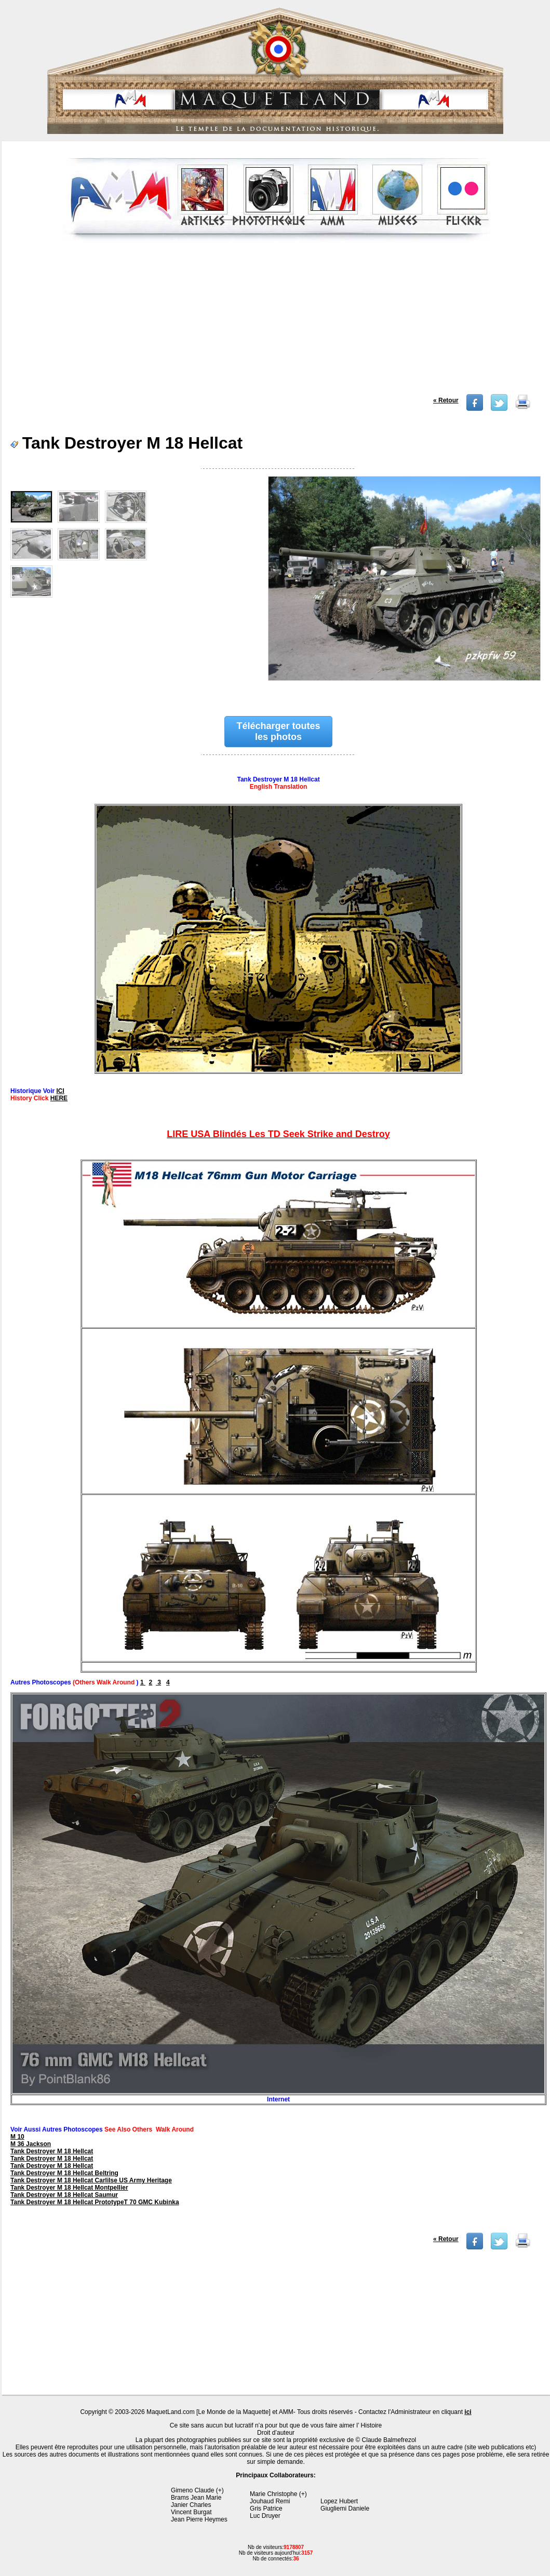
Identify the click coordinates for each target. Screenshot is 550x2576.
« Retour (446, 400)
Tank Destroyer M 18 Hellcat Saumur (64, 2195)
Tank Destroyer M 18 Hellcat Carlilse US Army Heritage (91, 2180)
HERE (59, 1098)
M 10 (17, 2136)
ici (467, 2412)
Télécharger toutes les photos (278, 731)
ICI (60, 1091)
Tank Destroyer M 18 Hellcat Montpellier (69, 2187)
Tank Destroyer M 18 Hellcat (51, 2151)
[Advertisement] (277, 321)
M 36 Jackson (30, 2144)
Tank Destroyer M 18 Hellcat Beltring (64, 2173)
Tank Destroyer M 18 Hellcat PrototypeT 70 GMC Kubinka (94, 2202)
